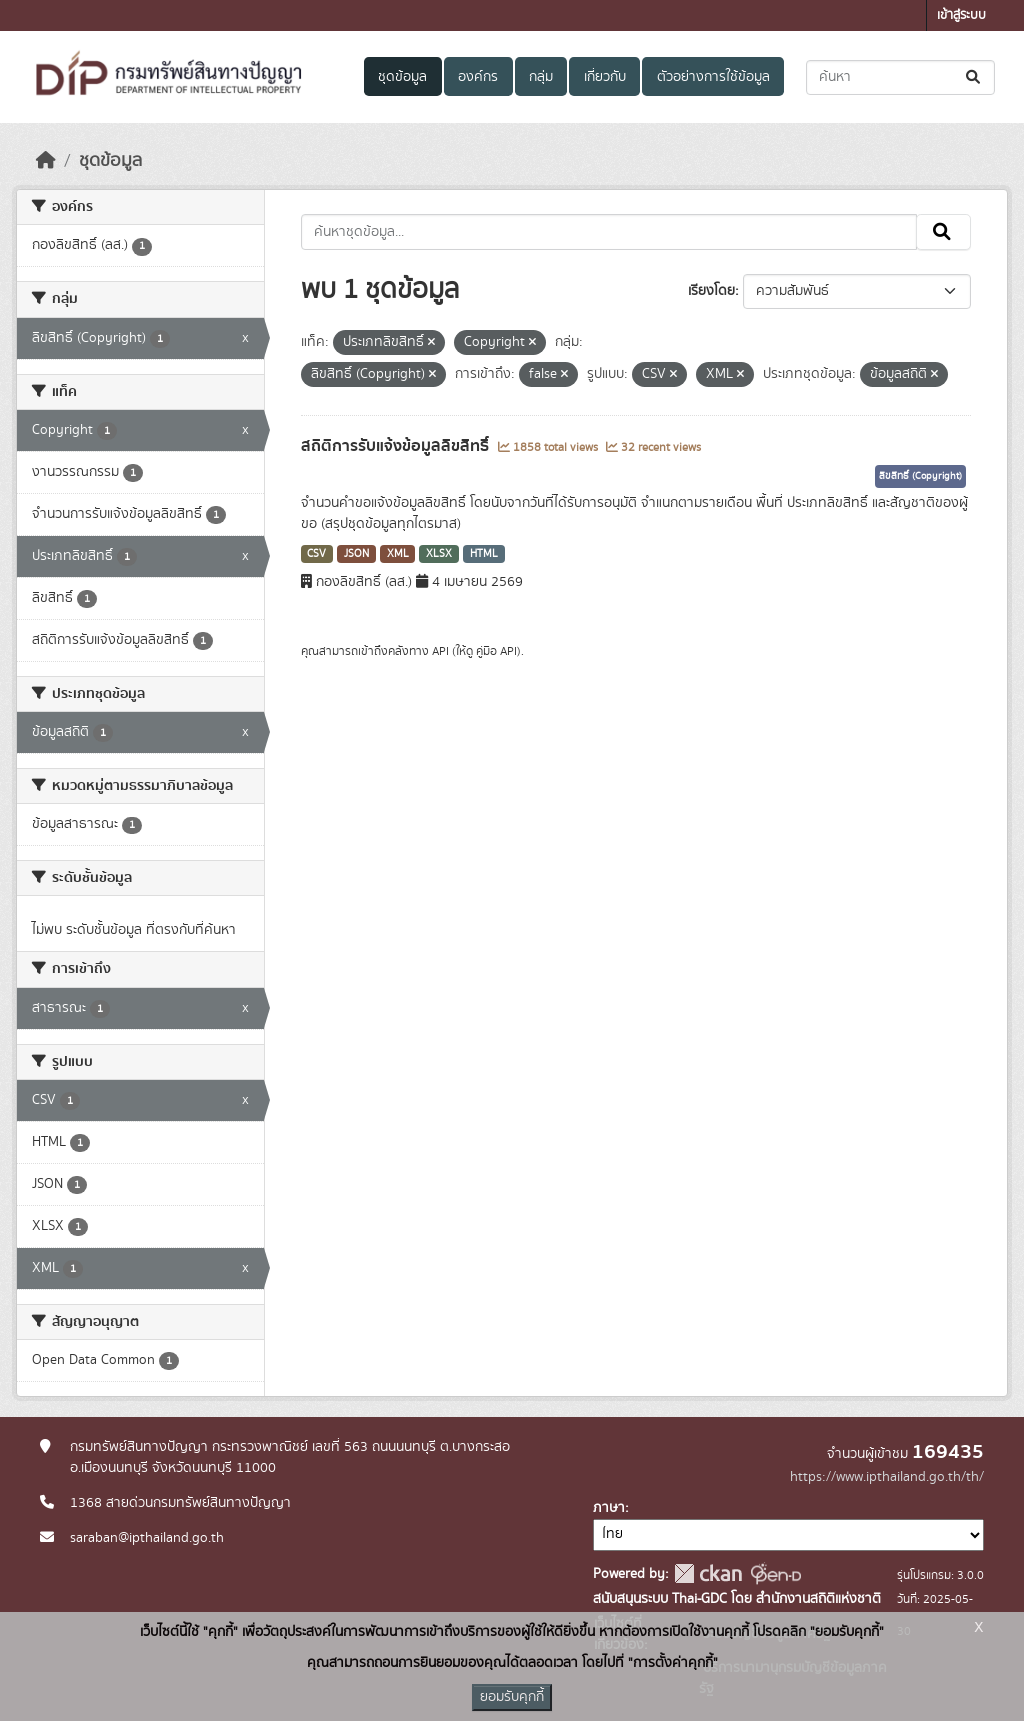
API (440, 651)
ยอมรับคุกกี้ (512, 1697)
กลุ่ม (541, 77)
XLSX (439, 554)
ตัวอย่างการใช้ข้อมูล (713, 77)
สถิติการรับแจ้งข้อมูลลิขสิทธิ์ (397, 446)
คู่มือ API (496, 651)
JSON (356, 554)
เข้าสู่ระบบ (961, 15)
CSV (316, 554)
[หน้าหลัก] (46, 161)
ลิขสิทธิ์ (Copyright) (920, 476)
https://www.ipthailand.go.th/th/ (887, 1477)
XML (398, 554)
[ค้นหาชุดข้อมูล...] (900, 77)
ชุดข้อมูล (402, 77)
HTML (484, 554)
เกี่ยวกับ (605, 77)
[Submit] (974, 77)
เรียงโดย (711, 291)
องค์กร (478, 77)
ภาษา (609, 1508)
